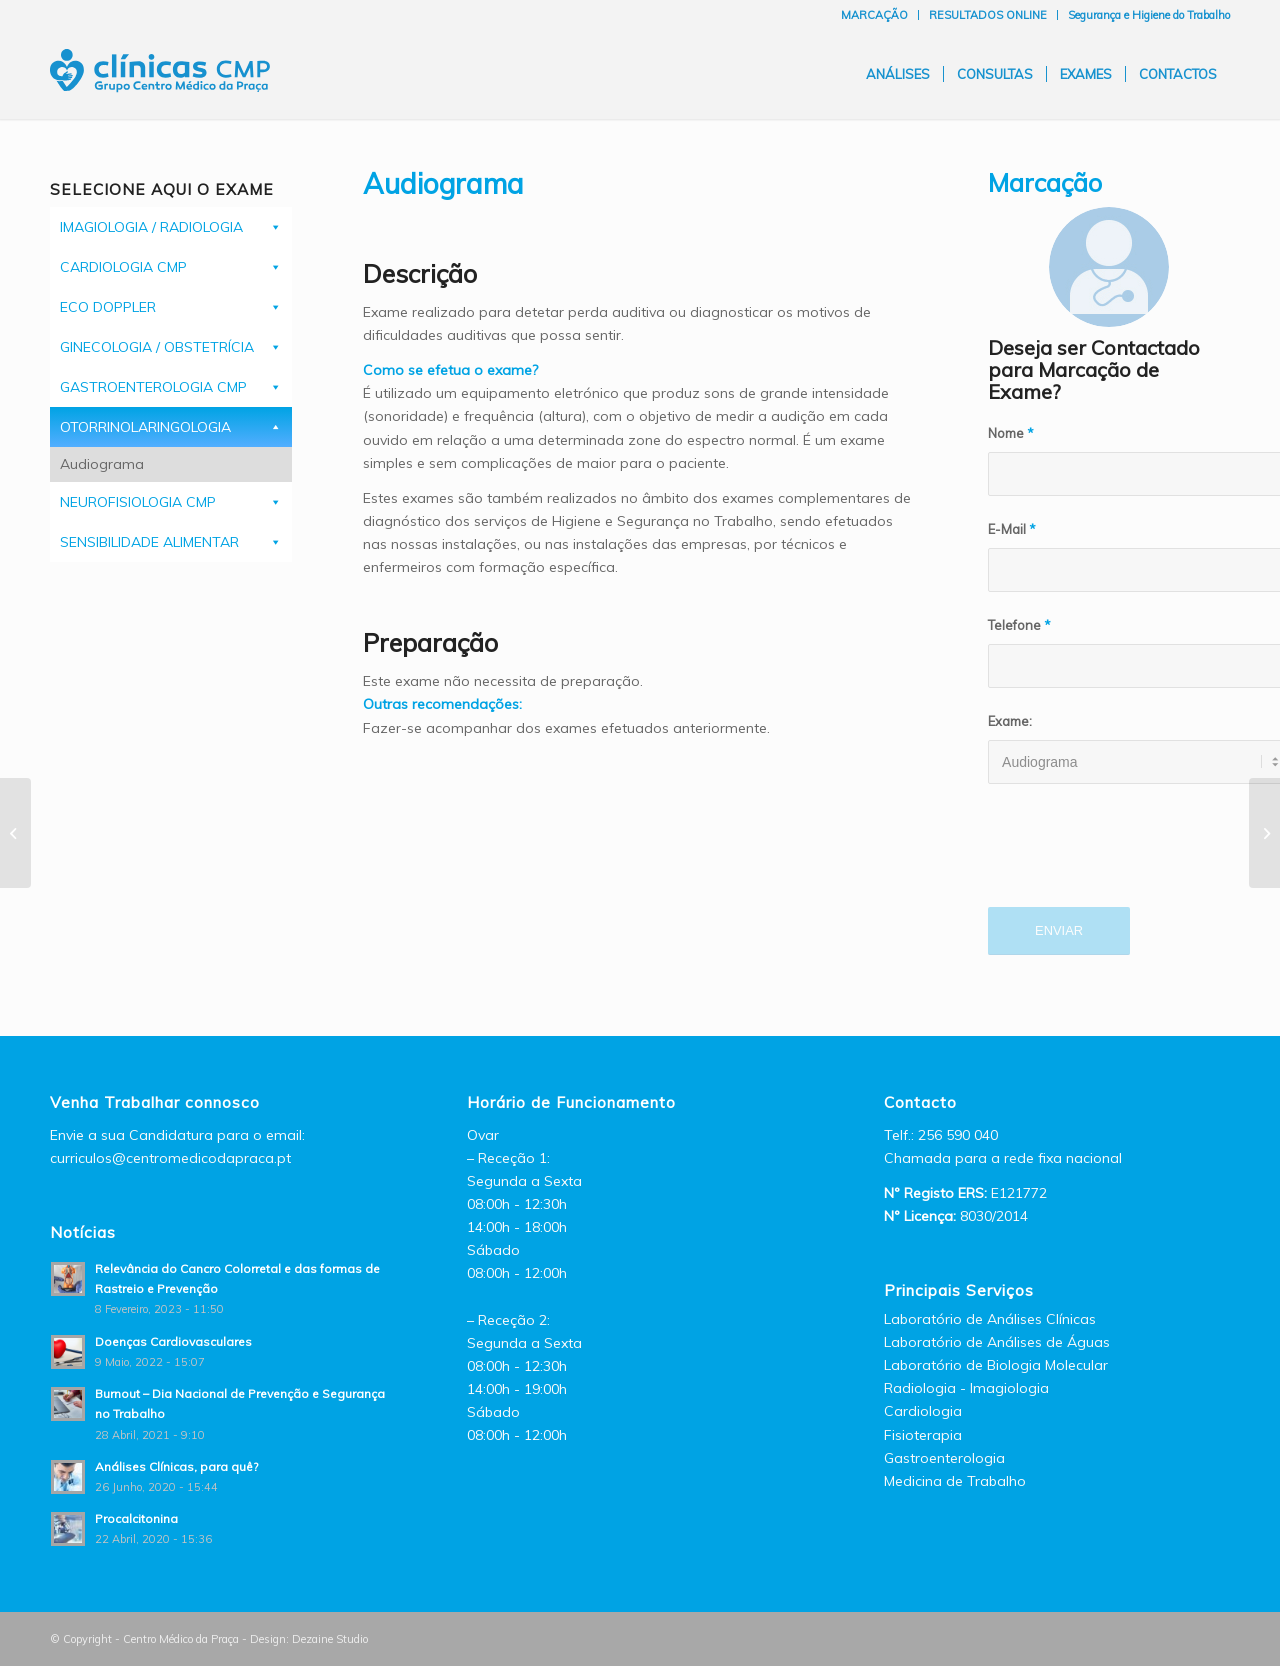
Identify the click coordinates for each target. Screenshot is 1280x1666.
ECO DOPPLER (108, 307)
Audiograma (102, 464)
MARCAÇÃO (874, 15)
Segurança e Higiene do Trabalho (1149, 15)
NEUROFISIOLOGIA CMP (138, 502)
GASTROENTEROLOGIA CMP (153, 387)
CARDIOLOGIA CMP (123, 267)
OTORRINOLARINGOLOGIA (145, 427)
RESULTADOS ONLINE (988, 15)
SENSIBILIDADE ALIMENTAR (149, 542)
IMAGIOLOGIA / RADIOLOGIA (151, 227)
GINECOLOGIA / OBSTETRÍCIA (157, 347)
